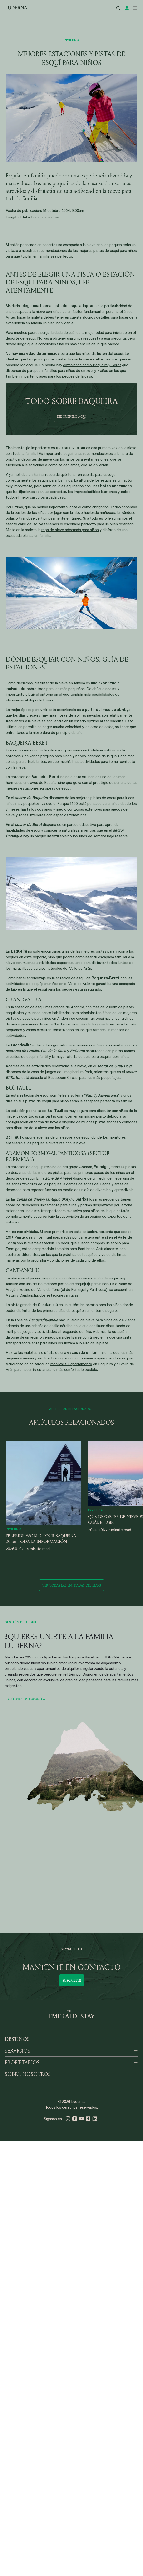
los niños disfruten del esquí (99, 354)
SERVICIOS (17, 2050)
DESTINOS (17, 2039)
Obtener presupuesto (26, 1698)
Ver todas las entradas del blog (71, 1585)
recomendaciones (98, 454)
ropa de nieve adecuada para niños (70, 530)
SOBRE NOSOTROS (28, 2074)
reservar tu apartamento (71, 1364)
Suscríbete (71, 1980)
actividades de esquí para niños (32, 984)
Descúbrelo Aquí (71, 416)
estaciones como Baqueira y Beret (92, 365)
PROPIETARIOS (22, 2062)
